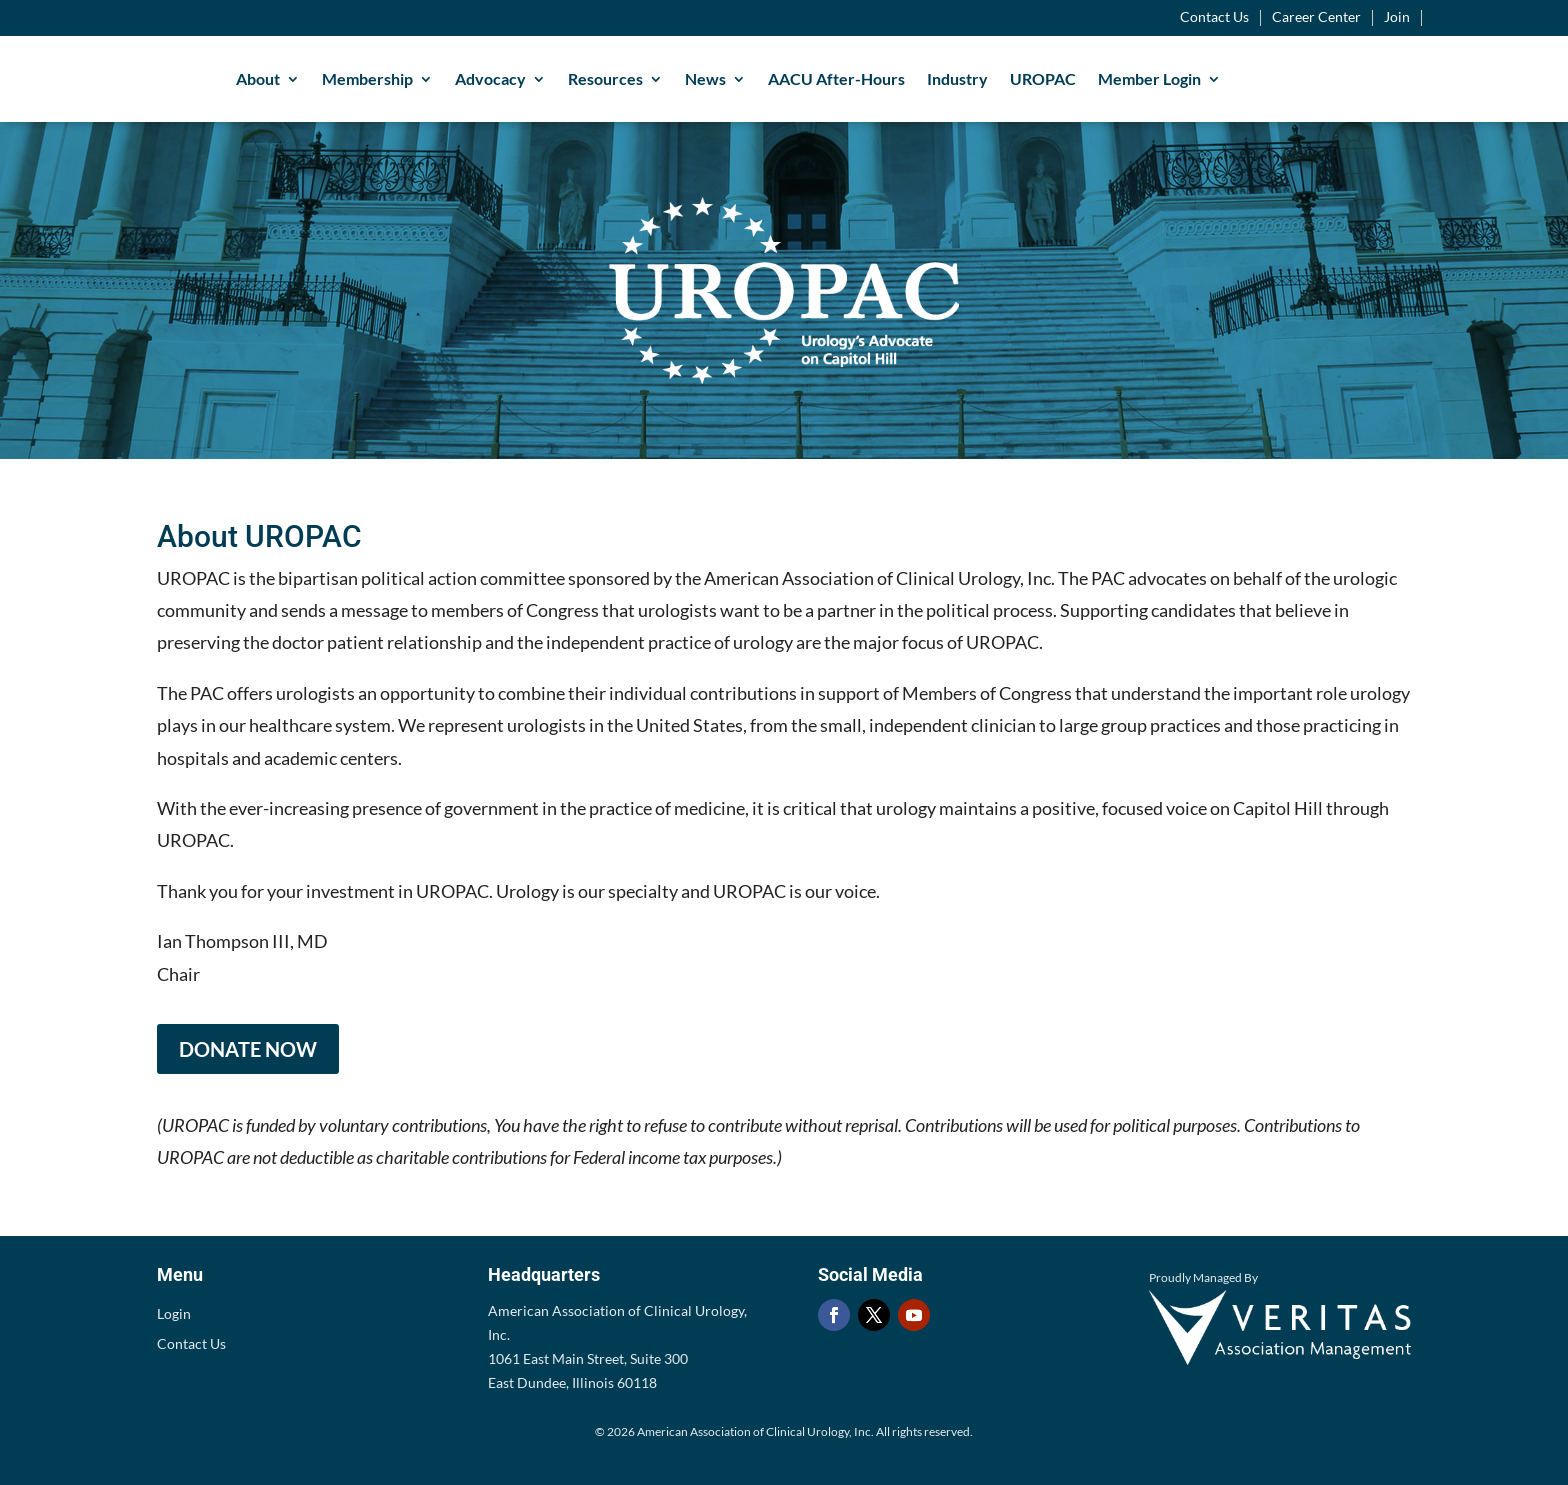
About (258, 78)
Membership (367, 78)
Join (1397, 17)
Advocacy (490, 78)
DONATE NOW (248, 1049)
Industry (957, 78)
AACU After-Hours (836, 78)
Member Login (1149, 78)
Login (174, 1314)
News (705, 78)
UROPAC (1043, 78)
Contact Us (1214, 17)
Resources (605, 78)
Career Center (1316, 17)
